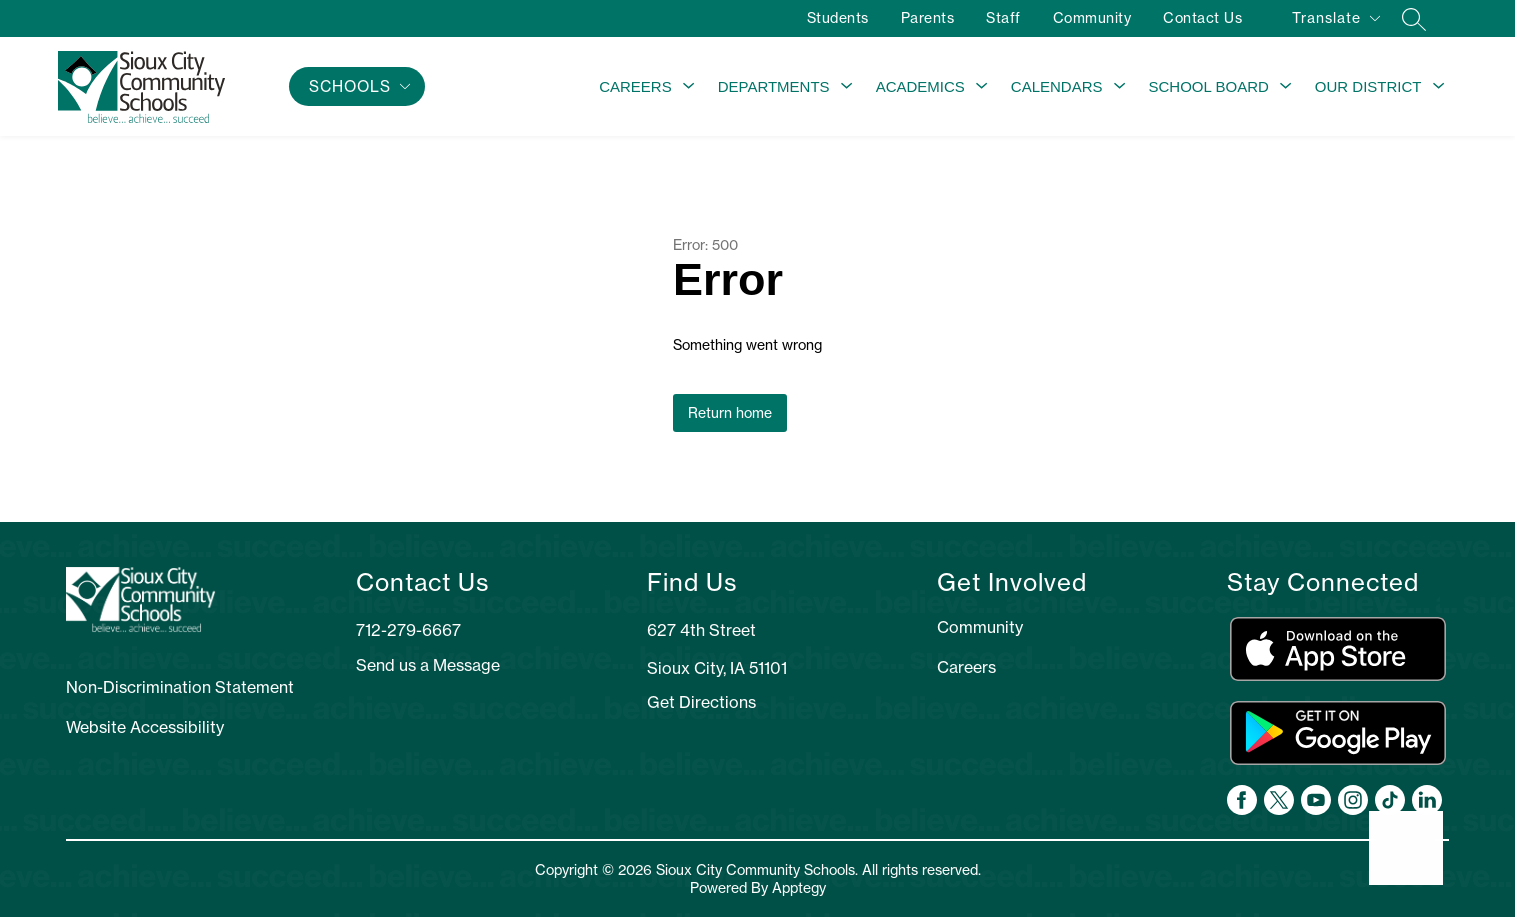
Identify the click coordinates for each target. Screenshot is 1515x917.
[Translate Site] (1335, 21)
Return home (730, 413)
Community (1090, 18)
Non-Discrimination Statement (180, 687)
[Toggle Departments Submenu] (847, 87)
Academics (920, 86)
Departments (774, 86)
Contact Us (1201, 18)
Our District (1368, 86)
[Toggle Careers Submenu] (689, 87)
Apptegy (799, 888)
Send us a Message (428, 665)
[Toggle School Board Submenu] (1286, 87)
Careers (635, 86)
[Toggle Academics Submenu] (982, 87)
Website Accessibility (145, 727)
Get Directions (701, 702)
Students (836, 18)
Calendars (1057, 86)
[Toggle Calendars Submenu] (1120, 87)
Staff (1002, 18)
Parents (926, 18)
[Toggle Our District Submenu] (1439, 87)
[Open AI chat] (1406, 848)
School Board (1209, 86)
